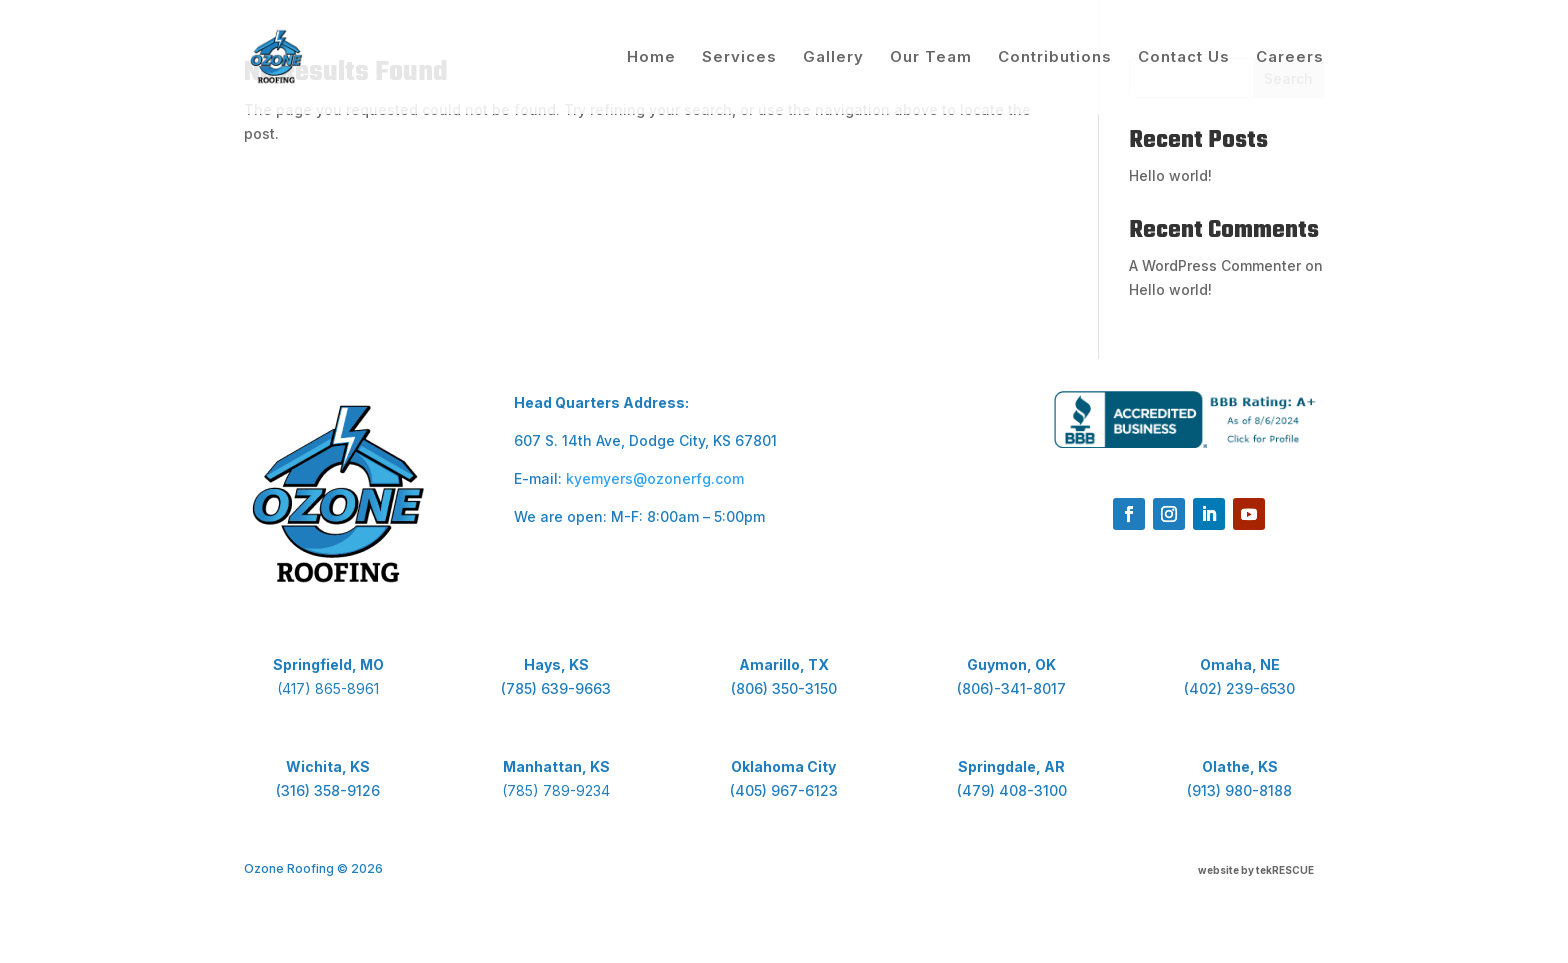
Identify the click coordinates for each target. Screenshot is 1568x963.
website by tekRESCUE (1256, 870)
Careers (1290, 58)
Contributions (1055, 58)
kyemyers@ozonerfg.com (655, 478)
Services (739, 58)
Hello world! (1170, 175)
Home (651, 58)
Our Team (931, 58)
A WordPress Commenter (1215, 265)
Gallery (833, 58)
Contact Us (1184, 58)
